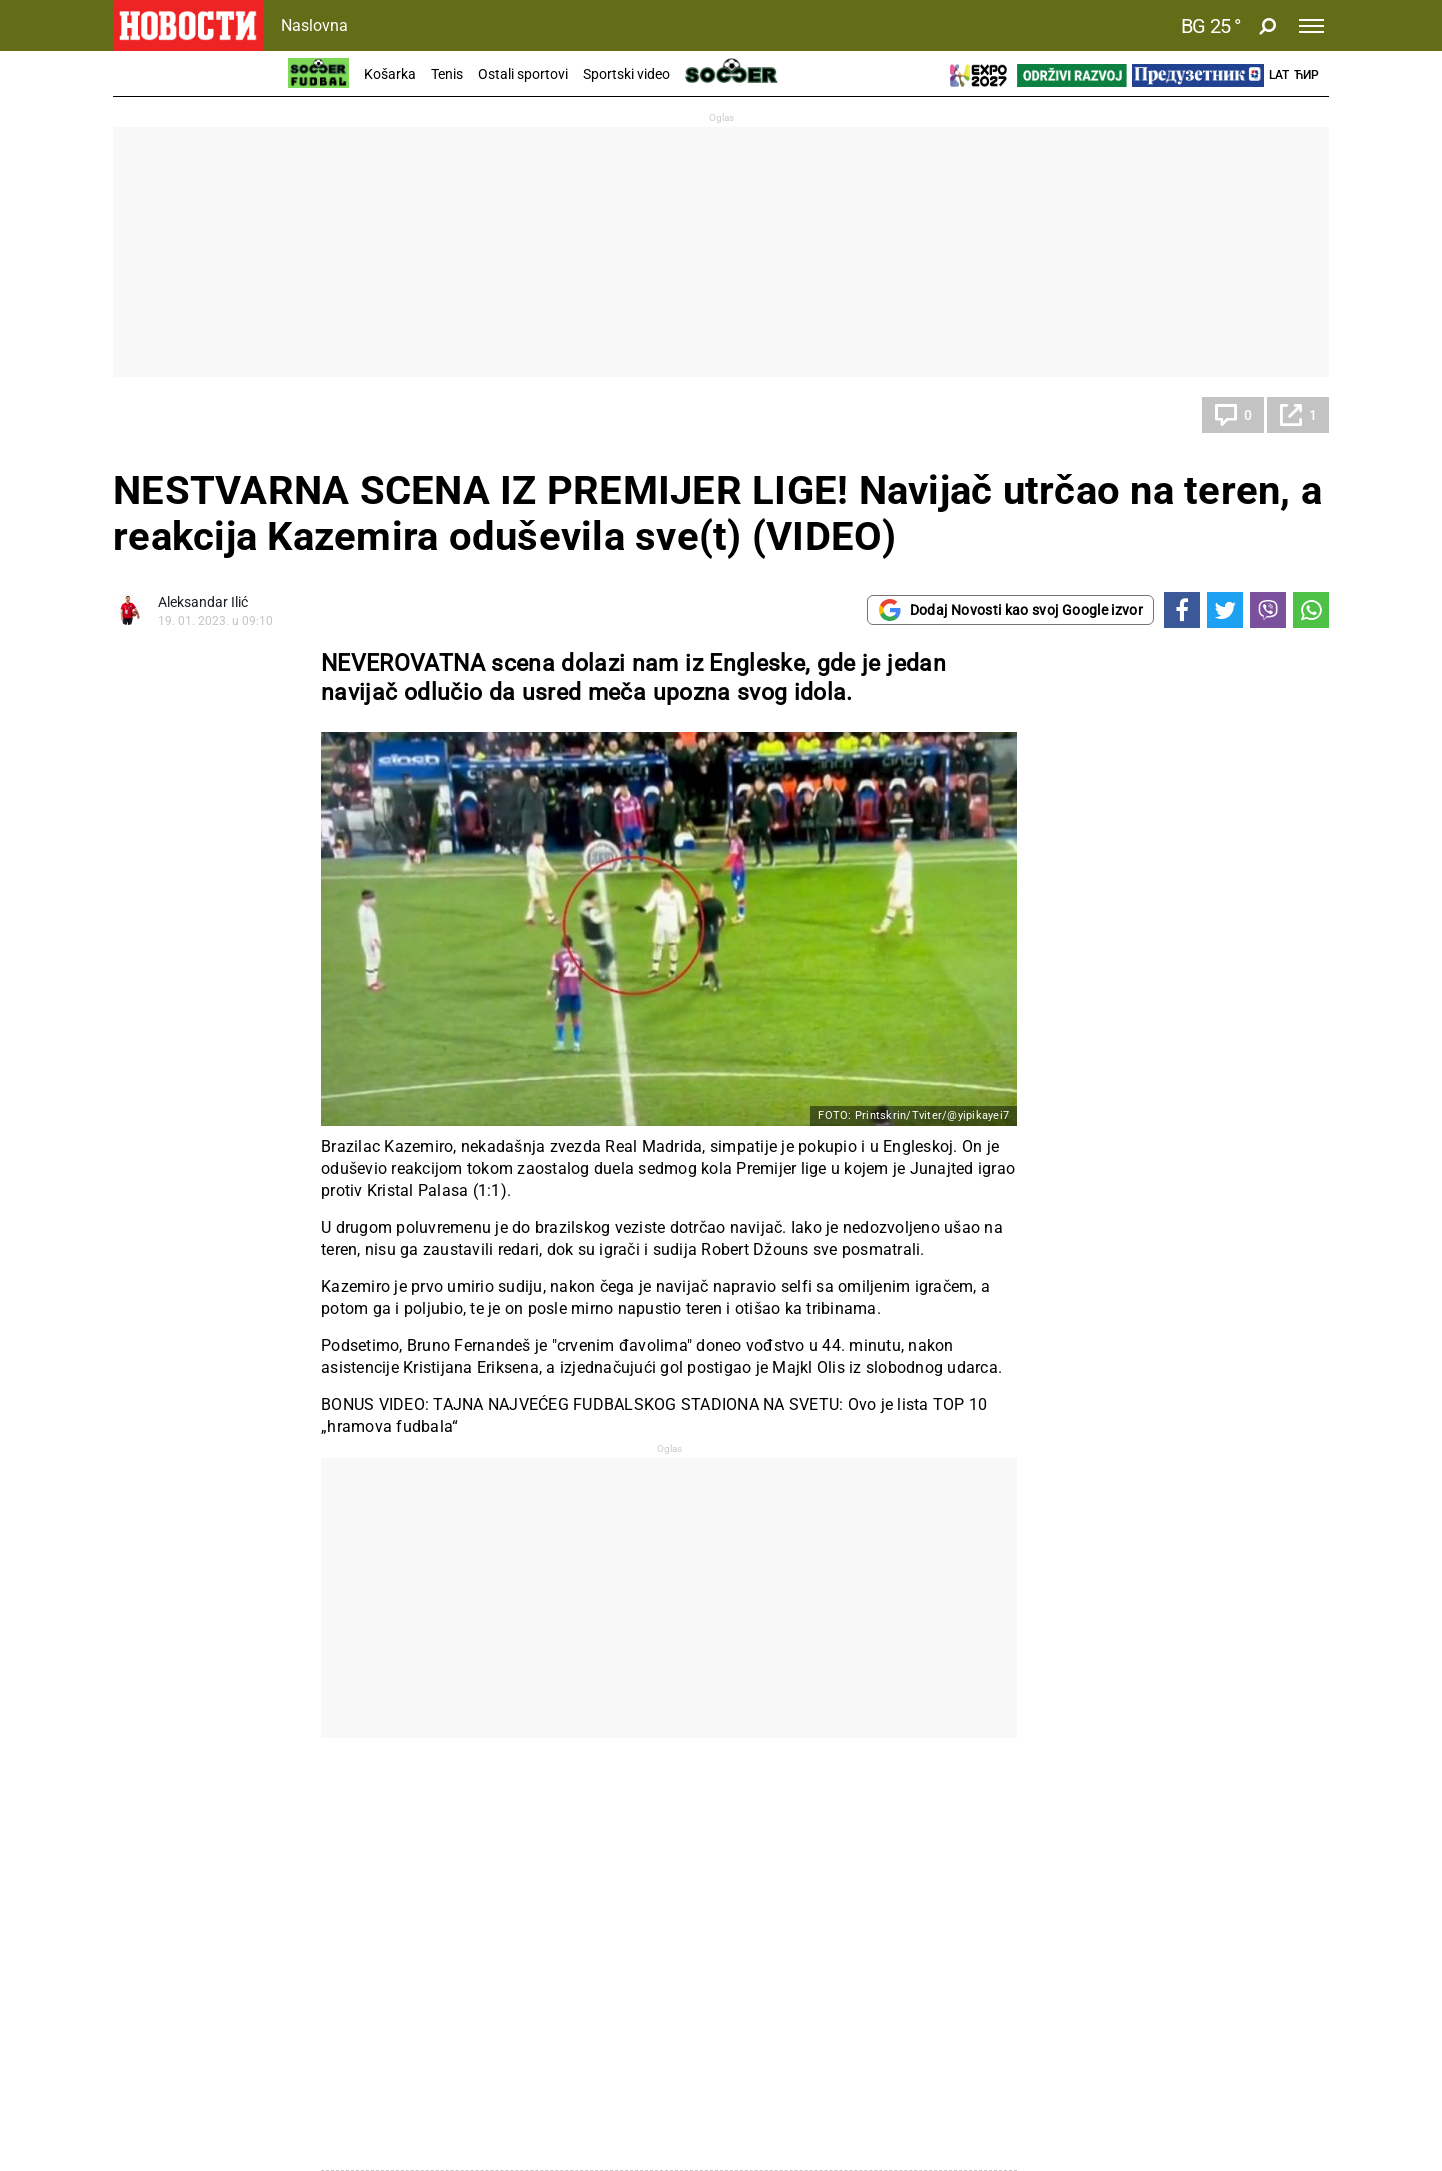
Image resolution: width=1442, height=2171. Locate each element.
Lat (1279, 75)
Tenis (447, 74)
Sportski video (626, 74)
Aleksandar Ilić (203, 602)
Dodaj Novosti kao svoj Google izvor (1010, 610)
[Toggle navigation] (1311, 26)
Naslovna (314, 25)
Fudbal (154, 415)
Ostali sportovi (523, 74)
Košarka (390, 74)
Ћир (1306, 75)
